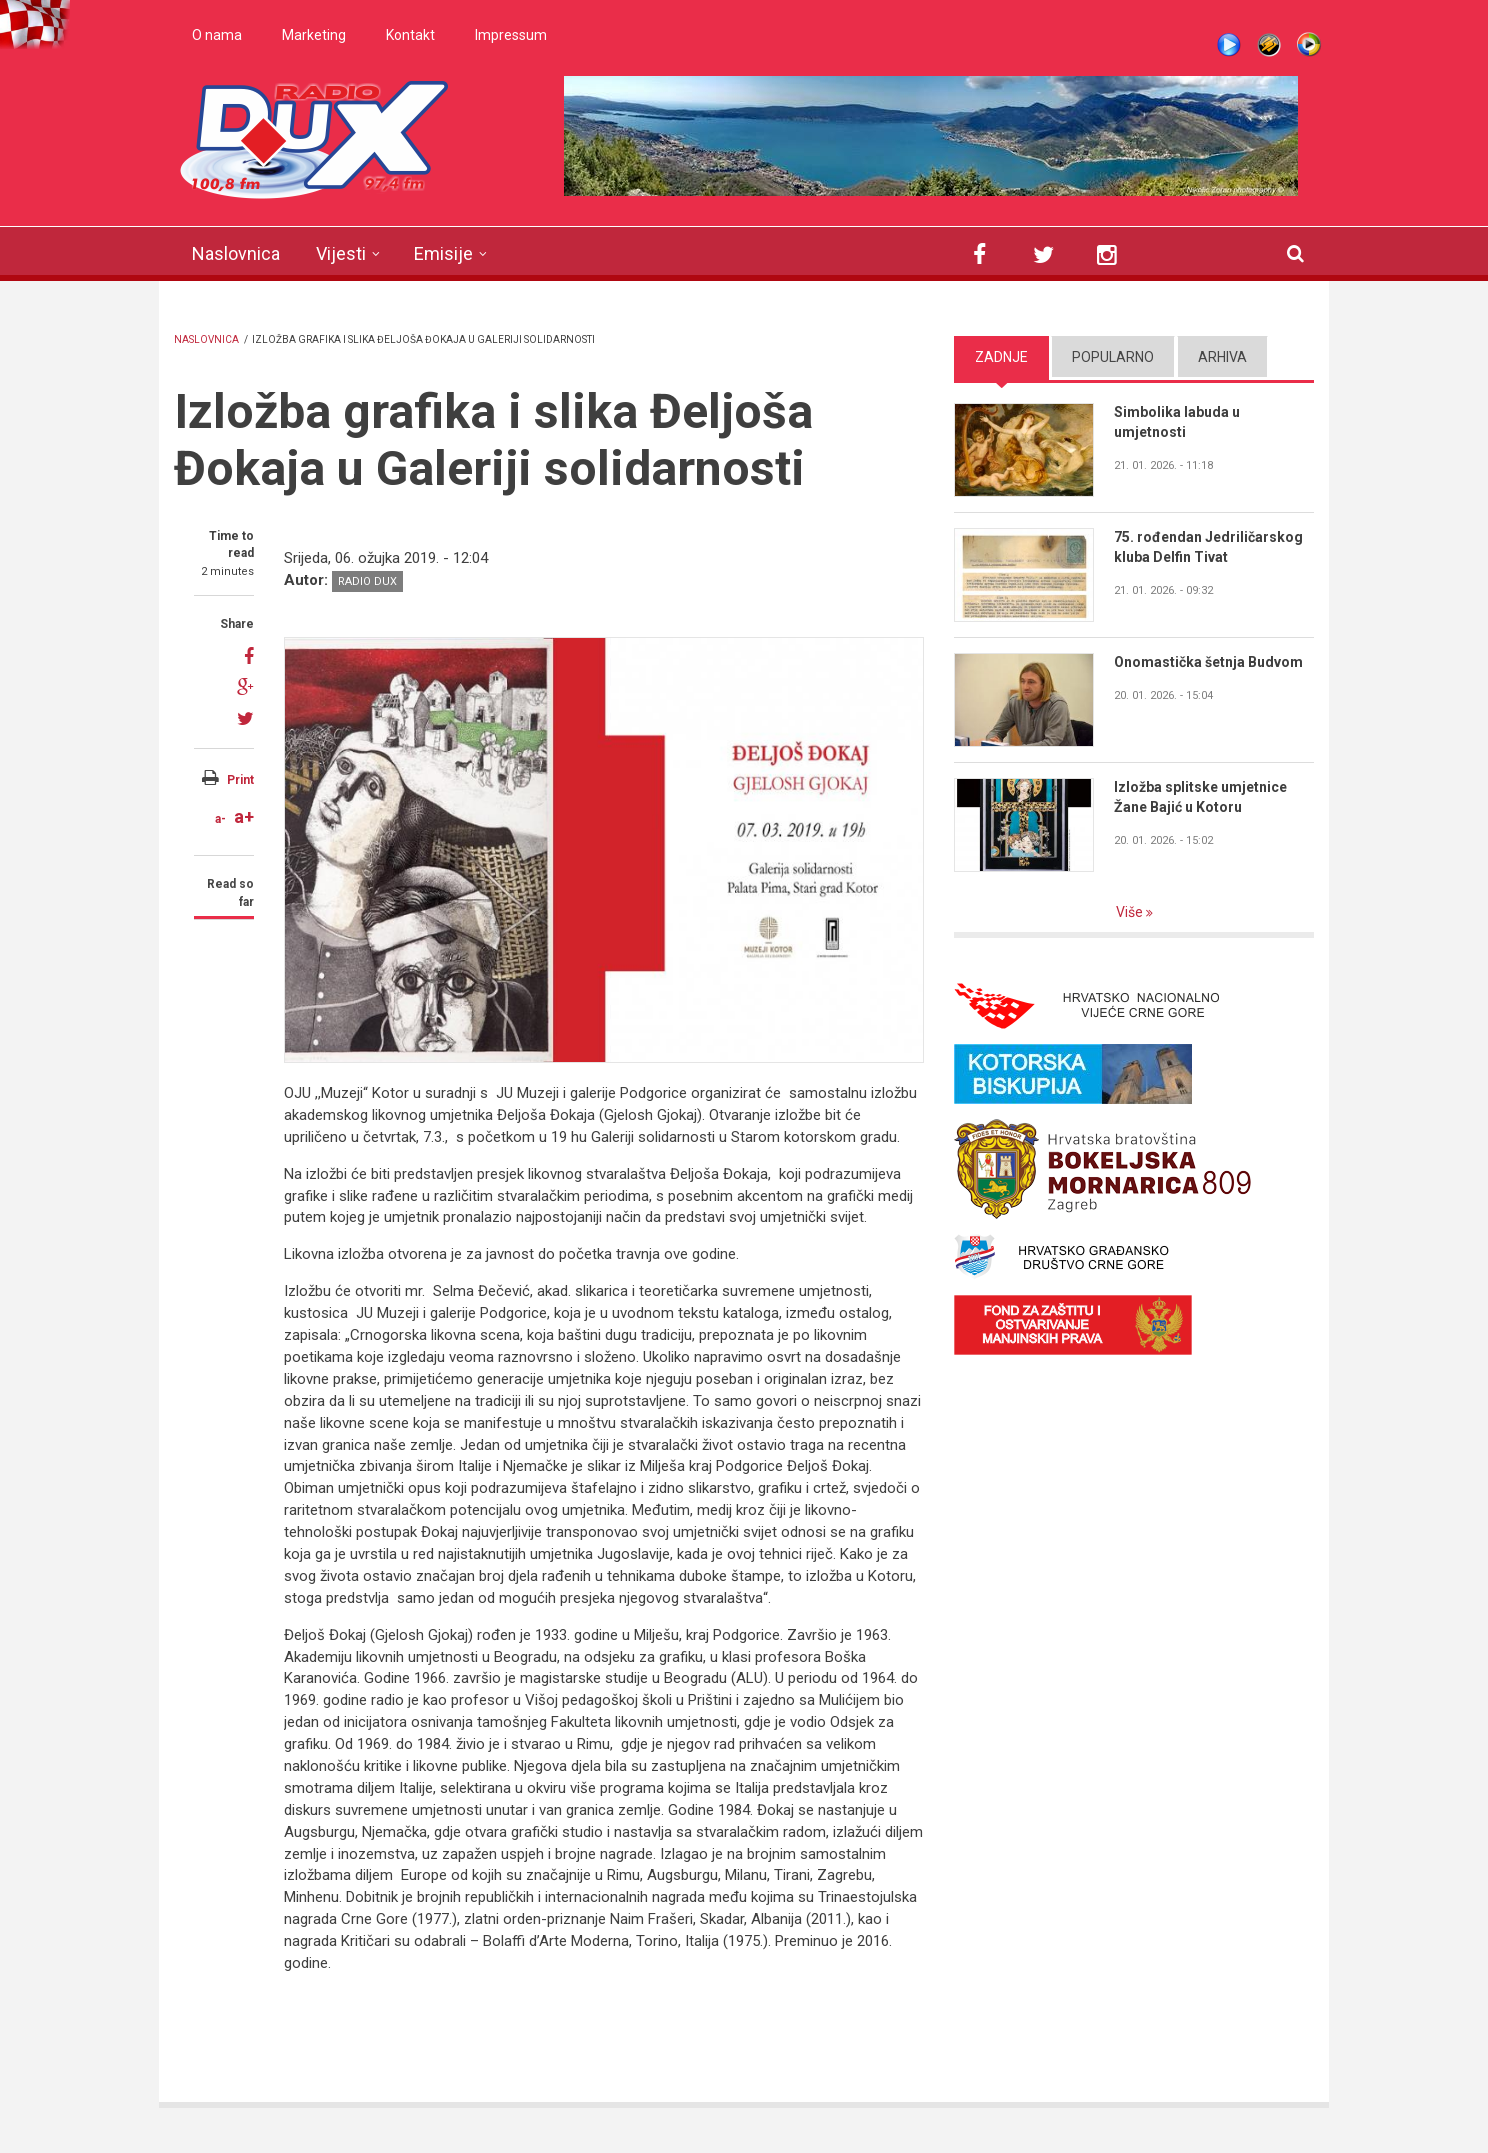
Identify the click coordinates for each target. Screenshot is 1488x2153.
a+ (244, 816)
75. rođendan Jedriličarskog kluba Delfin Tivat (1208, 547)
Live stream (1229, 45)
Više (1131, 912)
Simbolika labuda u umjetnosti (1177, 422)
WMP (1309, 45)
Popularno (1113, 357)
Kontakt (410, 35)
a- (220, 819)
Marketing (314, 35)
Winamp (1269, 45)
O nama (217, 35)
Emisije (443, 253)
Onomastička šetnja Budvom (1208, 662)
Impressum (511, 35)
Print (240, 780)
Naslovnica (236, 253)
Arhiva (1222, 357)
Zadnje (1001, 357)
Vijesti (341, 253)
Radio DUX (367, 581)
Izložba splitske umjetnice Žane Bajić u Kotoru (1200, 797)
